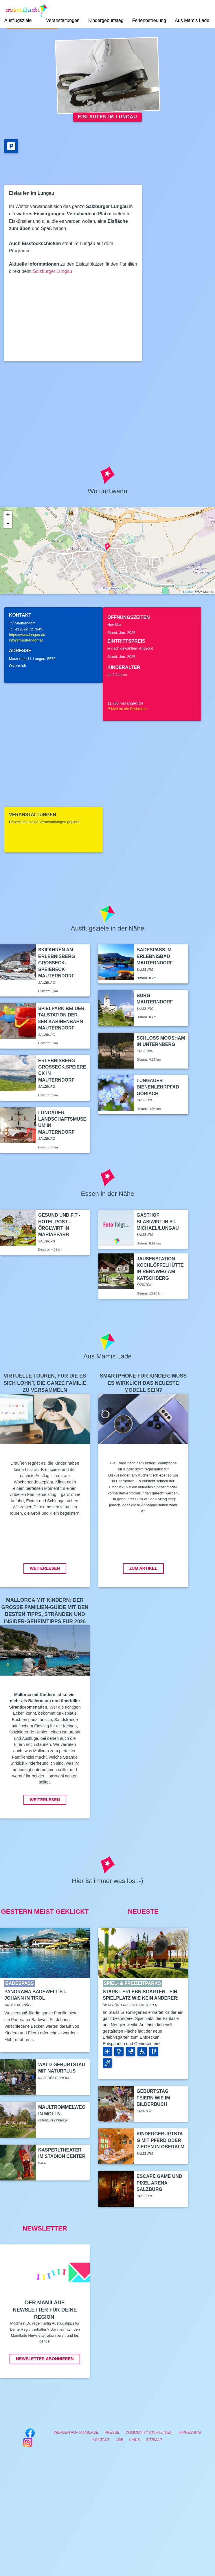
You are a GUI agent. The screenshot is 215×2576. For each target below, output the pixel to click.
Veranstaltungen (63, 20)
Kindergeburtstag (106, 20)
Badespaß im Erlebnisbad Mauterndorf (155, 956)
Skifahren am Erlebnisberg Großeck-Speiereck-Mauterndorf (56, 962)
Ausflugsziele (18, 20)
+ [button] (8, 515)
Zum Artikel (143, 1568)
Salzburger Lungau (52, 271)
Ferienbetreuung (149, 20)
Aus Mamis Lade (192, 20)
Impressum (189, 2432)
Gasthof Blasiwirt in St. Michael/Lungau (158, 1222)
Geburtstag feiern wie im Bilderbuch (153, 2098)
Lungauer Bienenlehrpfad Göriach (158, 1087)
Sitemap (154, 2439)
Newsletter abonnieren (44, 2358)
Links (134, 2439)
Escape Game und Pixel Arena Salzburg (159, 2183)
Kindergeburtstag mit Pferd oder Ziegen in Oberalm (160, 2140)
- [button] (8, 523)
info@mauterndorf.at (26, 640)
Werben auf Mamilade (76, 2432)
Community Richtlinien (148, 2432)
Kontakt (101, 2439)
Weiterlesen (45, 1568)
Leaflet (187, 591)
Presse (112, 2432)
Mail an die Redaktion (127, 709)
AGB (119, 2439)
